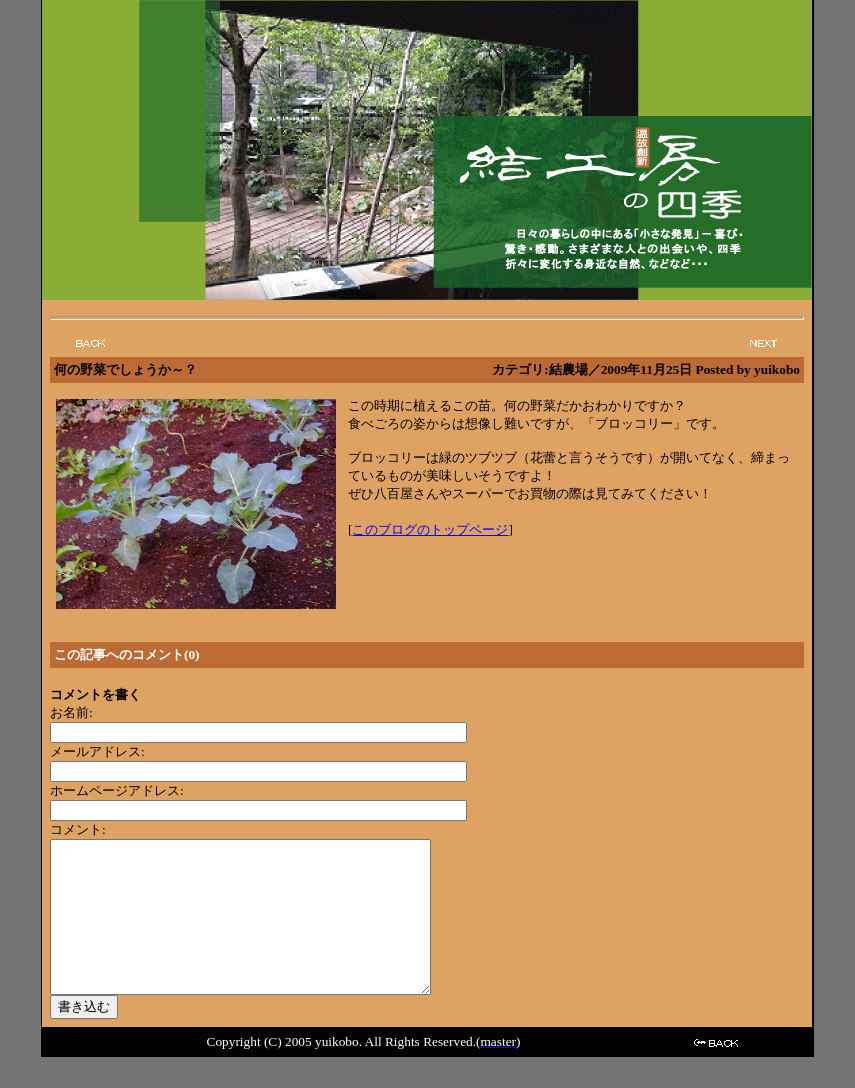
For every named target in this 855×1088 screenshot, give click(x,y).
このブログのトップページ (430, 529)
